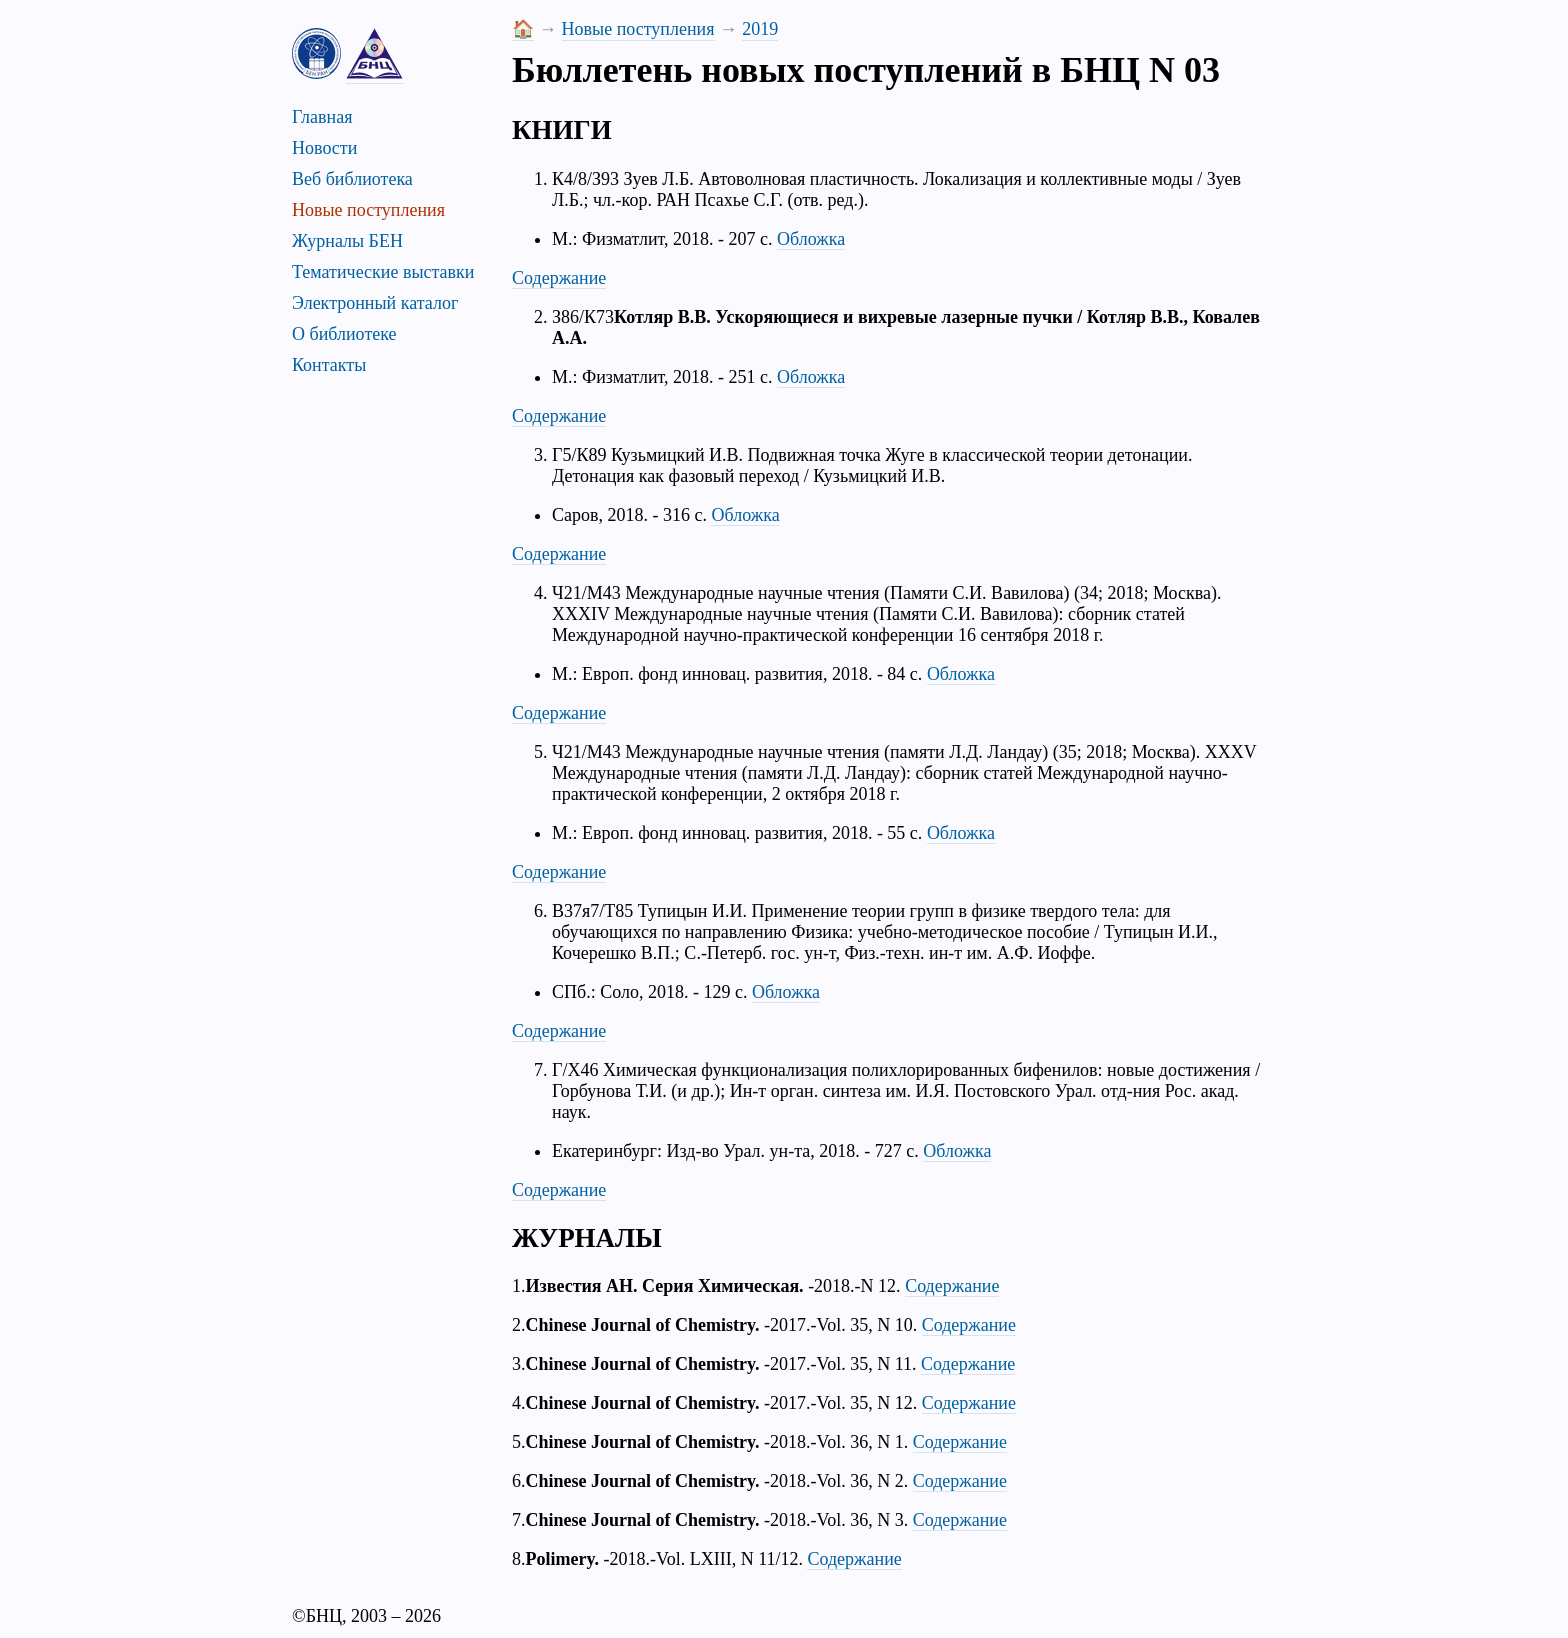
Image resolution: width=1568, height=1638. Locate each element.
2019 (760, 29)
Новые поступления (368, 210)
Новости (324, 148)
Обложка (811, 239)
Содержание (559, 278)
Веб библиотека (352, 179)
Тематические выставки (383, 272)
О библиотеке (344, 334)
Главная (322, 117)
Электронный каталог (375, 303)
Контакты (329, 365)
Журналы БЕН (347, 241)
